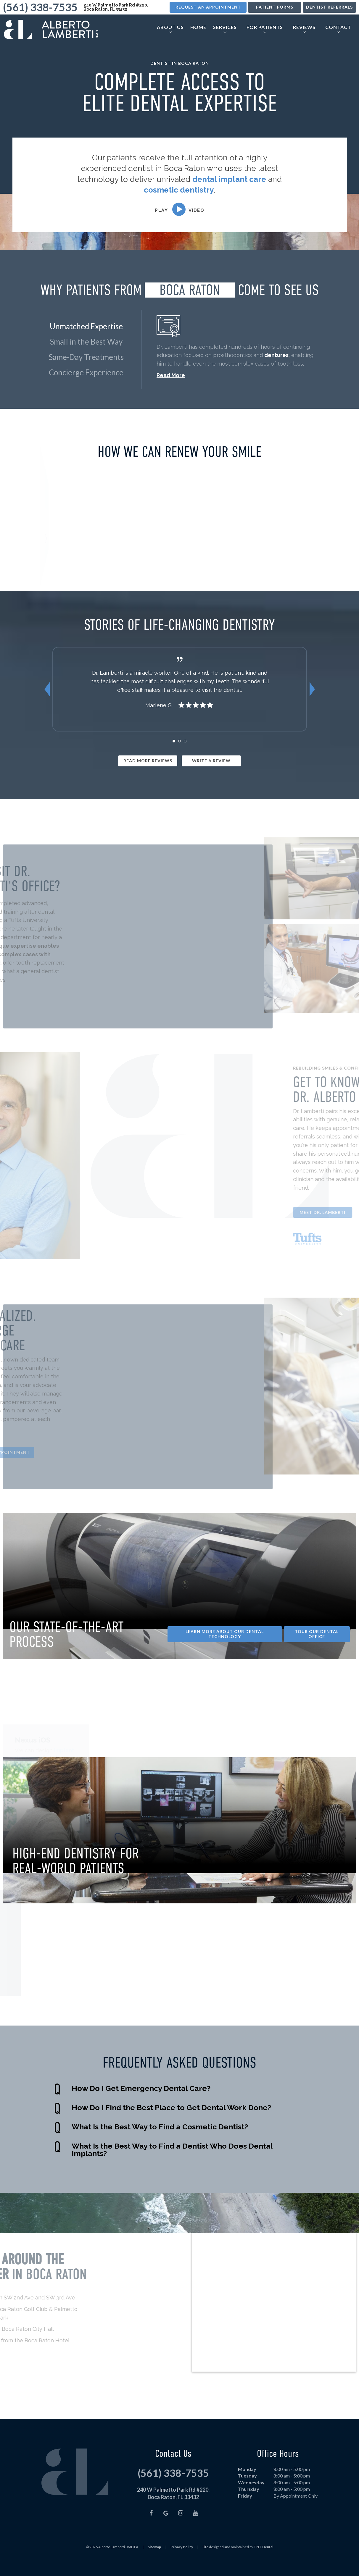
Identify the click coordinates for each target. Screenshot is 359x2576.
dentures (276, 355)
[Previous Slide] (47, 704)
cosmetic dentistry (179, 189)
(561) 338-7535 (40, 7)
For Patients (265, 28)
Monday (247, 2484)
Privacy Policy (181, 2562)
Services (225, 28)
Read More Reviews (147, 776)
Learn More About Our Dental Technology (225, 1649)
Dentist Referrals (329, 6)
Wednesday (251, 2498)
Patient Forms (274, 6)
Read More (171, 375)
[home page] (50, 28)
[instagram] (180, 2528)
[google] (166, 2528)
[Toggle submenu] (170, 30)
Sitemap (154, 2562)
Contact (338, 28)
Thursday (248, 2504)
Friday (245, 2511)
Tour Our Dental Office (317, 1649)
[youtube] (195, 2528)
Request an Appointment (208, 6)
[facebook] (151, 2528)
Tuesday (247, 2491)
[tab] (174, 756)
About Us (170, 28)
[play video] (179, 209)
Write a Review (211, 776)
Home (198, 26)
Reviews (304, 28)
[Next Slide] (312, 704)
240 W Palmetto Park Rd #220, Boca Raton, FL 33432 (115, 7)
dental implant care (229, 179)
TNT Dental (263, 2562)
